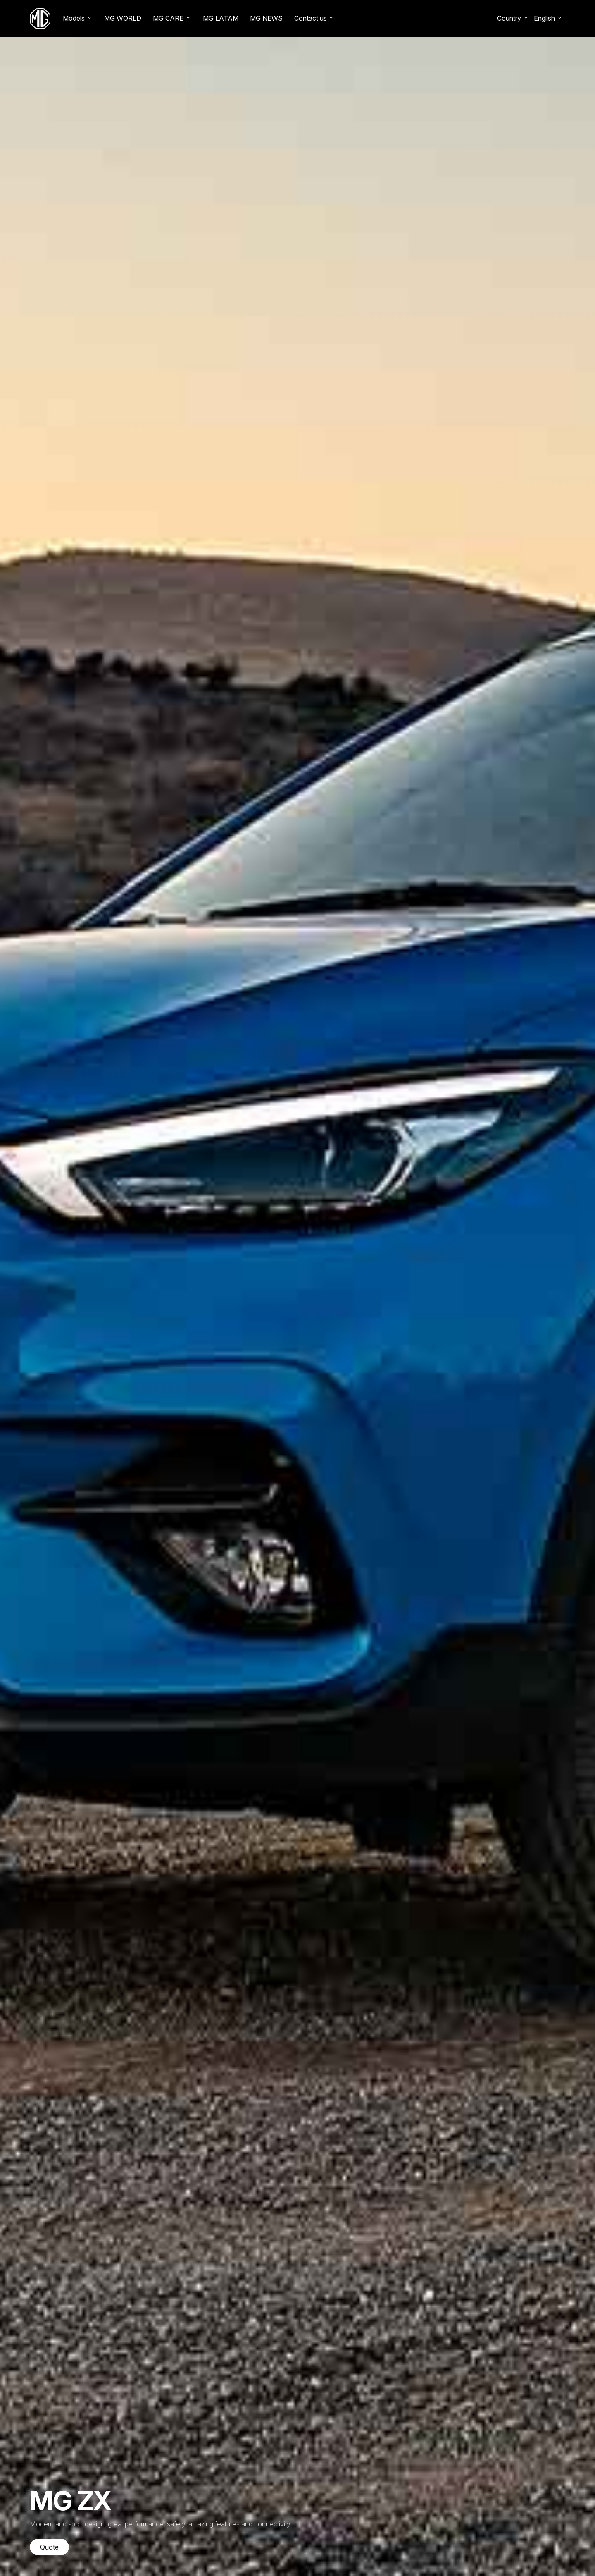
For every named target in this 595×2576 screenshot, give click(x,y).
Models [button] (74, 18)
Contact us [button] (310, 18)
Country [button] (509, 18)
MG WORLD (122, 18)
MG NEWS (266, 18)
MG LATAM (220, 18)
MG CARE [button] (168, 18)
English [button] (544, 18)
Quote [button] (49, 2547)
